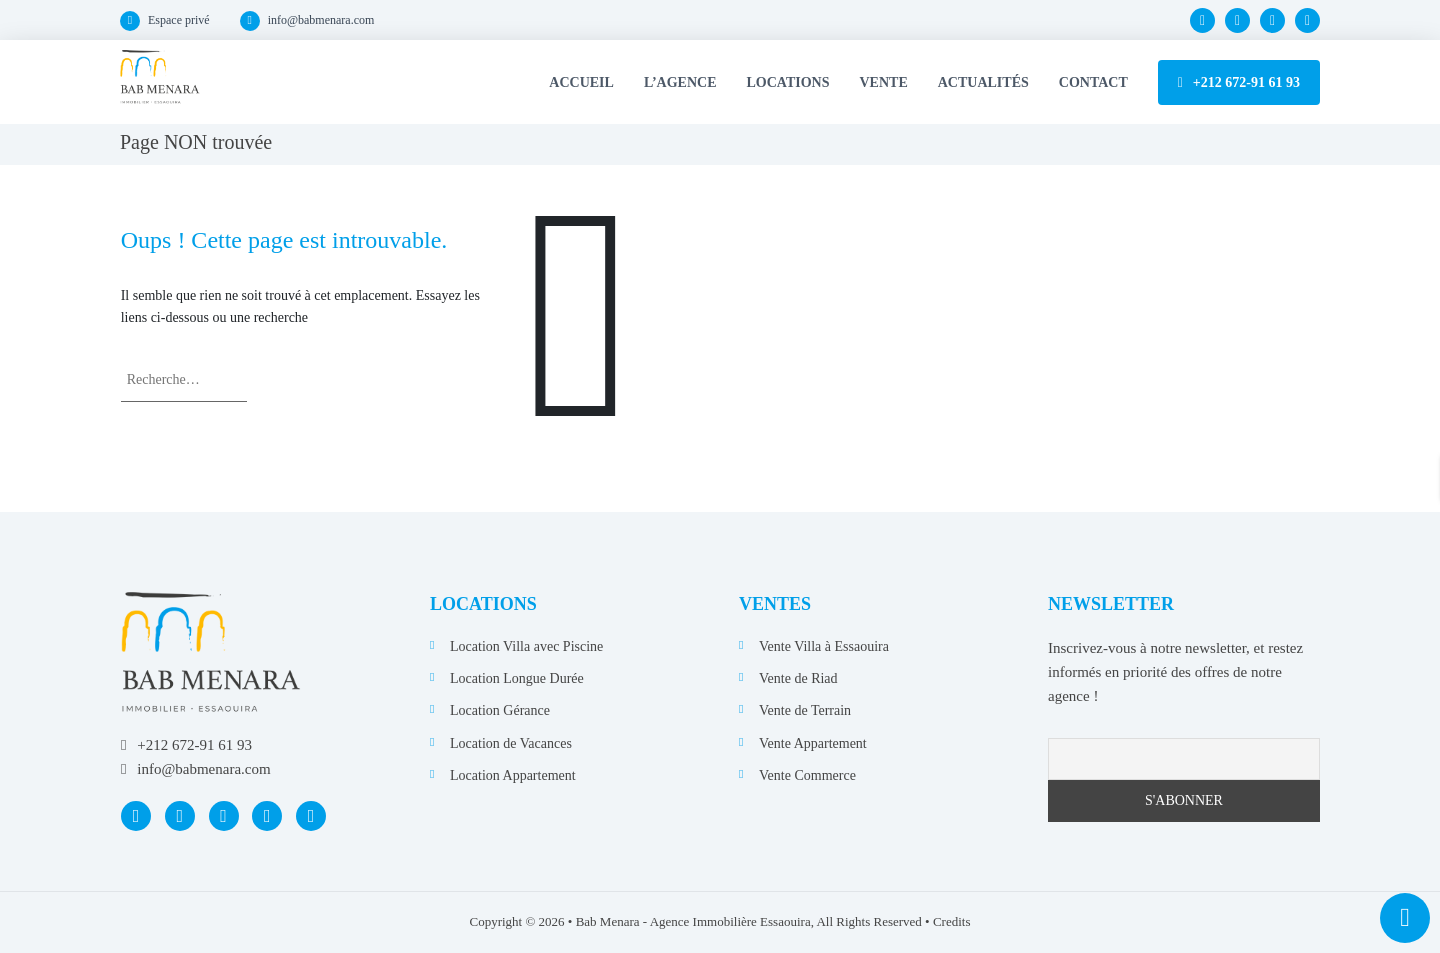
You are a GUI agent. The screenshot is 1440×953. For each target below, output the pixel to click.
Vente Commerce (807, 775)
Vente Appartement (813, 743)
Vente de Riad (798, 678)
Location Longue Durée (517, 678)
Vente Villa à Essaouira (824, 646)
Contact (1093, 82)
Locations (788, 82)
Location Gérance (500, 710)
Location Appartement (513, 775)
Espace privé (179, 20)
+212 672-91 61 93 (1246, 82)
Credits (952, 921)
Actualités (983, 82)
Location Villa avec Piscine (526, 646)
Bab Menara (608, 921)
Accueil (581, 82)
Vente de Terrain (805, 710)
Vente (884, 82)
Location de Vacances (511, 743)
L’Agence (680, 82)
